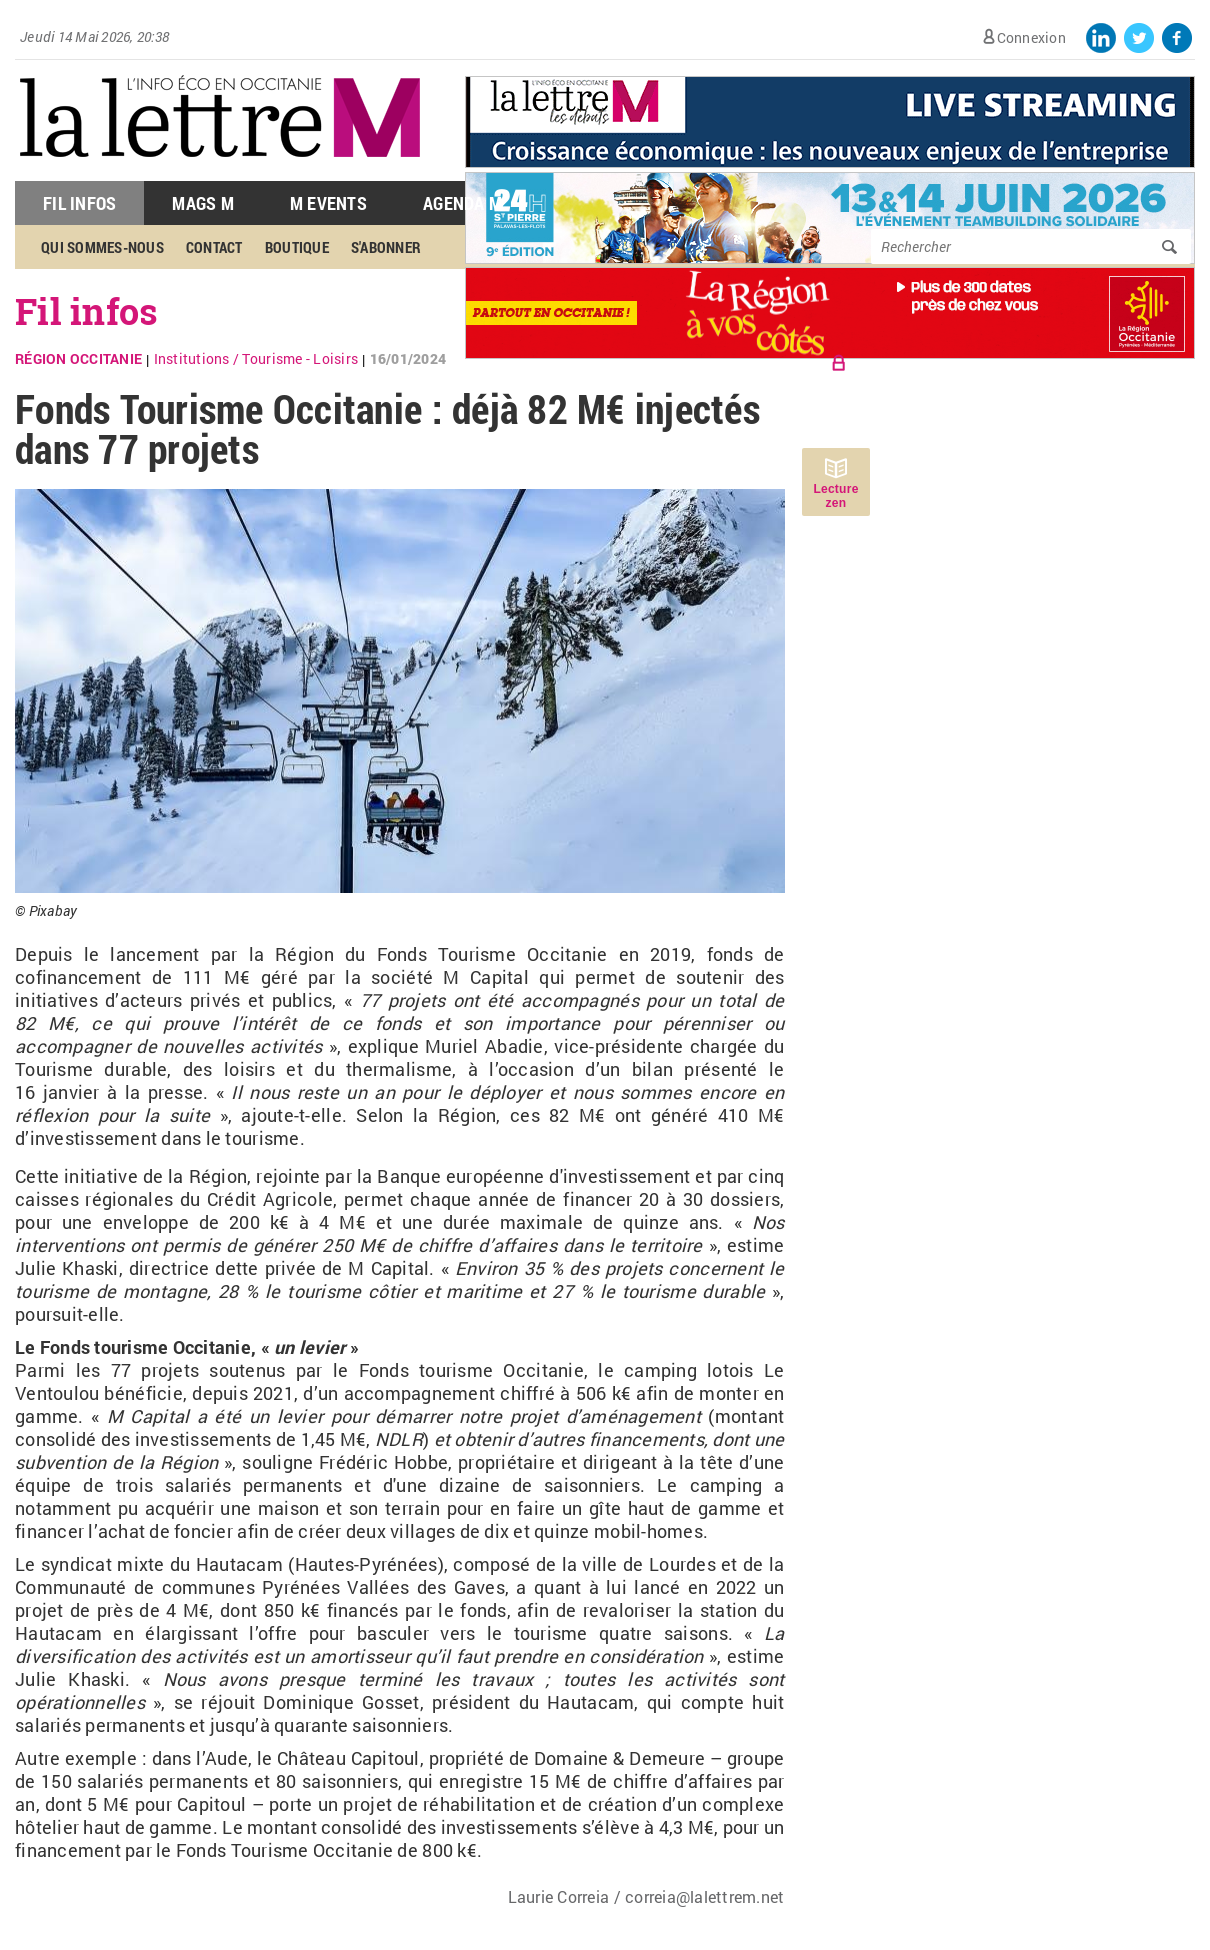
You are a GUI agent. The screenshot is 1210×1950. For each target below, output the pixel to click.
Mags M (203, 203)
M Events (328, 203)
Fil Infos (79, 203)
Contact (214, 247)
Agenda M (462, 203)
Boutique (297, 247)
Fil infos (86, 311)
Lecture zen (835, 496)
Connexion (1031, 37)
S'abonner (386, 247)
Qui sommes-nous (102, 247)
